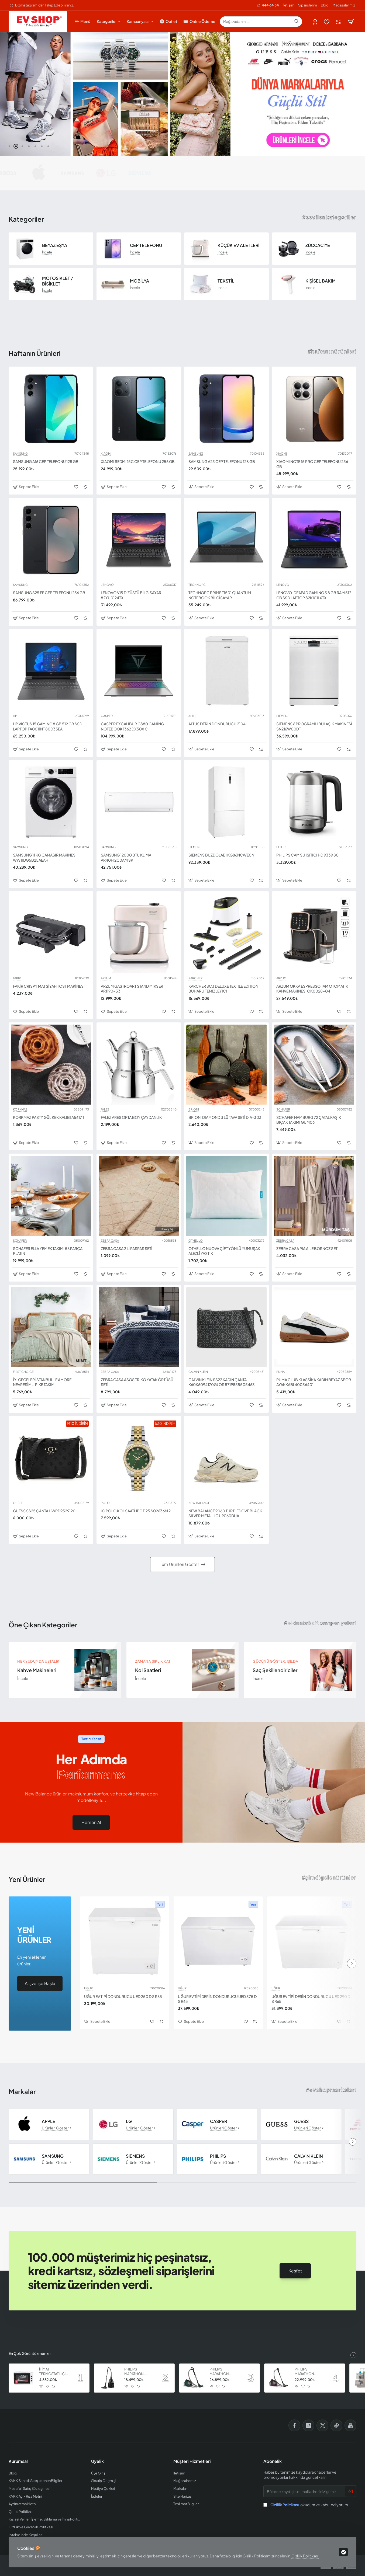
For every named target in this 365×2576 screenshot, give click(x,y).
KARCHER (195, 978)
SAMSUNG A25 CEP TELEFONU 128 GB (221, 461)
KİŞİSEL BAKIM (320, 281)
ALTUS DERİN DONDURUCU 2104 (217, 723)
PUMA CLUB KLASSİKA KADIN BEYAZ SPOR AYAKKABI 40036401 (313, 1382)
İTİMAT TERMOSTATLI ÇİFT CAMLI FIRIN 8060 (54, 2371)
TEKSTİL (226, 281)
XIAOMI (106, 453)
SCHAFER (283, 1109)
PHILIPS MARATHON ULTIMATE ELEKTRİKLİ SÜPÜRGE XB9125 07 (139, 2371)
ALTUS (192, 716)
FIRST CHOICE (23, 1371)
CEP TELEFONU (146, 245)
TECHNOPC (197, 584)
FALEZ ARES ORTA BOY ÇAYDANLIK (131, 1117)
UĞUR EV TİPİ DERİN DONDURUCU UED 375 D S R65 (217, 1999)
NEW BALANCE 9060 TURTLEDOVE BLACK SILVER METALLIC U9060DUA (225, 1513)
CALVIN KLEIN (198, 1371)
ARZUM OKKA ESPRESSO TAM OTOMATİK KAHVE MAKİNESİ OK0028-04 (312, 988)
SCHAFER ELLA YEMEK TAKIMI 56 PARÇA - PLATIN (49, 1251)
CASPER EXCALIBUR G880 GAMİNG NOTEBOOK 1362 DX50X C (132, 726)
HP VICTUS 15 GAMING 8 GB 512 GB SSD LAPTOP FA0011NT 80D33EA (47, 726)
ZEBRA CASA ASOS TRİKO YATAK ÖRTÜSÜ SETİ (137, 1382)
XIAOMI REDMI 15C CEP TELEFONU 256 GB (138, 461)
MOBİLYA (139, 281)
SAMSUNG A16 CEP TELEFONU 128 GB (45, 461)
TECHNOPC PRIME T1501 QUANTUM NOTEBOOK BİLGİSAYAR (219, 595)
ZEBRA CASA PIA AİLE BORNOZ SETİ (307, 1248)
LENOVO (107, 584)
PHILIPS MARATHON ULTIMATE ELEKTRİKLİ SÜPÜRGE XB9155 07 (309, 2371)
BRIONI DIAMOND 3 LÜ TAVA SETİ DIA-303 (224, 1117)
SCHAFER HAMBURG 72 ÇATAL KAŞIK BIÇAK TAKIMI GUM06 (308, 1120)
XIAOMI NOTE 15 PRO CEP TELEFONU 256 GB (312, 464)
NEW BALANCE (199, 1503)
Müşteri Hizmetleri (192, 2461)
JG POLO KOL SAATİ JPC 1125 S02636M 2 (136, 1510)
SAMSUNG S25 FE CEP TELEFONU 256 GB (49, 592)
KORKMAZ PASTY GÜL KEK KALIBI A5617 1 (48, 1117)
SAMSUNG (20, 453)
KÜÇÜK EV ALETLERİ (238, 245)
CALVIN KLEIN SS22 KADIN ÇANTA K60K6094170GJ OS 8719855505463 (221, 1382)
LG (129, 2121)
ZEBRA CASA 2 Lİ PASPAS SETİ (126, 1248)
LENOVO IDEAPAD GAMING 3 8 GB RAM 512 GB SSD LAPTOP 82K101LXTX (313, 595)
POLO (105, 1503)
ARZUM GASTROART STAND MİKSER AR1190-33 (132, 988)
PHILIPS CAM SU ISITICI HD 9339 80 (307, 854)
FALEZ (105, 1109)
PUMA (280, 1371)
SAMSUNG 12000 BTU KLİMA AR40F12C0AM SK (126, 857)
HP (15, 716)
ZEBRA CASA (110, 1240)
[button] (9, 146)
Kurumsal (18, 2461)
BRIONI (193, 1109)
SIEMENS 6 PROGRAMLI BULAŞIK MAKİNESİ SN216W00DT (314, 726)
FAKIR (17, 978)
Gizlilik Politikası (305, 2555)
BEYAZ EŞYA (54, 245)
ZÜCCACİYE (317, 245)
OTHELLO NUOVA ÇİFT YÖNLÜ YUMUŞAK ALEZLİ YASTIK (224, 1251)
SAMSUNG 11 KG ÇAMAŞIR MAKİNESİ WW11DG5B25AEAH (45, 857)
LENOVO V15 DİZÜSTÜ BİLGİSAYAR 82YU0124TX (131, 595)
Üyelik (97, 2461)
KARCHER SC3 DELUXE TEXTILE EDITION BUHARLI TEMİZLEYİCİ (223, 988)
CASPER (107, 716)
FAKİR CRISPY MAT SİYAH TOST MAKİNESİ (49, 986)
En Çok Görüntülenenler (30, 2353)
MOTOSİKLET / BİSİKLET (57, 281)
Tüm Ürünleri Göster (179, 1564)
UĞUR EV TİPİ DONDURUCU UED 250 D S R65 (123, 1996)
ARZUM (106, 978)
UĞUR (88, 1988)
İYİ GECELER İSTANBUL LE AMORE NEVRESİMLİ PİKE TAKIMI (42, 1382)
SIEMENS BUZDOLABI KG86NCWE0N (221, 854)
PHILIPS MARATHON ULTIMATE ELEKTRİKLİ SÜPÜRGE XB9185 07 (224, 2371)
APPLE (48, 2121)
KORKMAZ (20, 1109)
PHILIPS (281, 847)
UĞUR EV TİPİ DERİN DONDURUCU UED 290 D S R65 (310, 1999)
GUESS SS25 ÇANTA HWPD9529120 (44, 1510)
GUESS (18, 1503)
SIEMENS (282, 716)
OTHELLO (195, 1240)
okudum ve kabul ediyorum (305, 2504)
